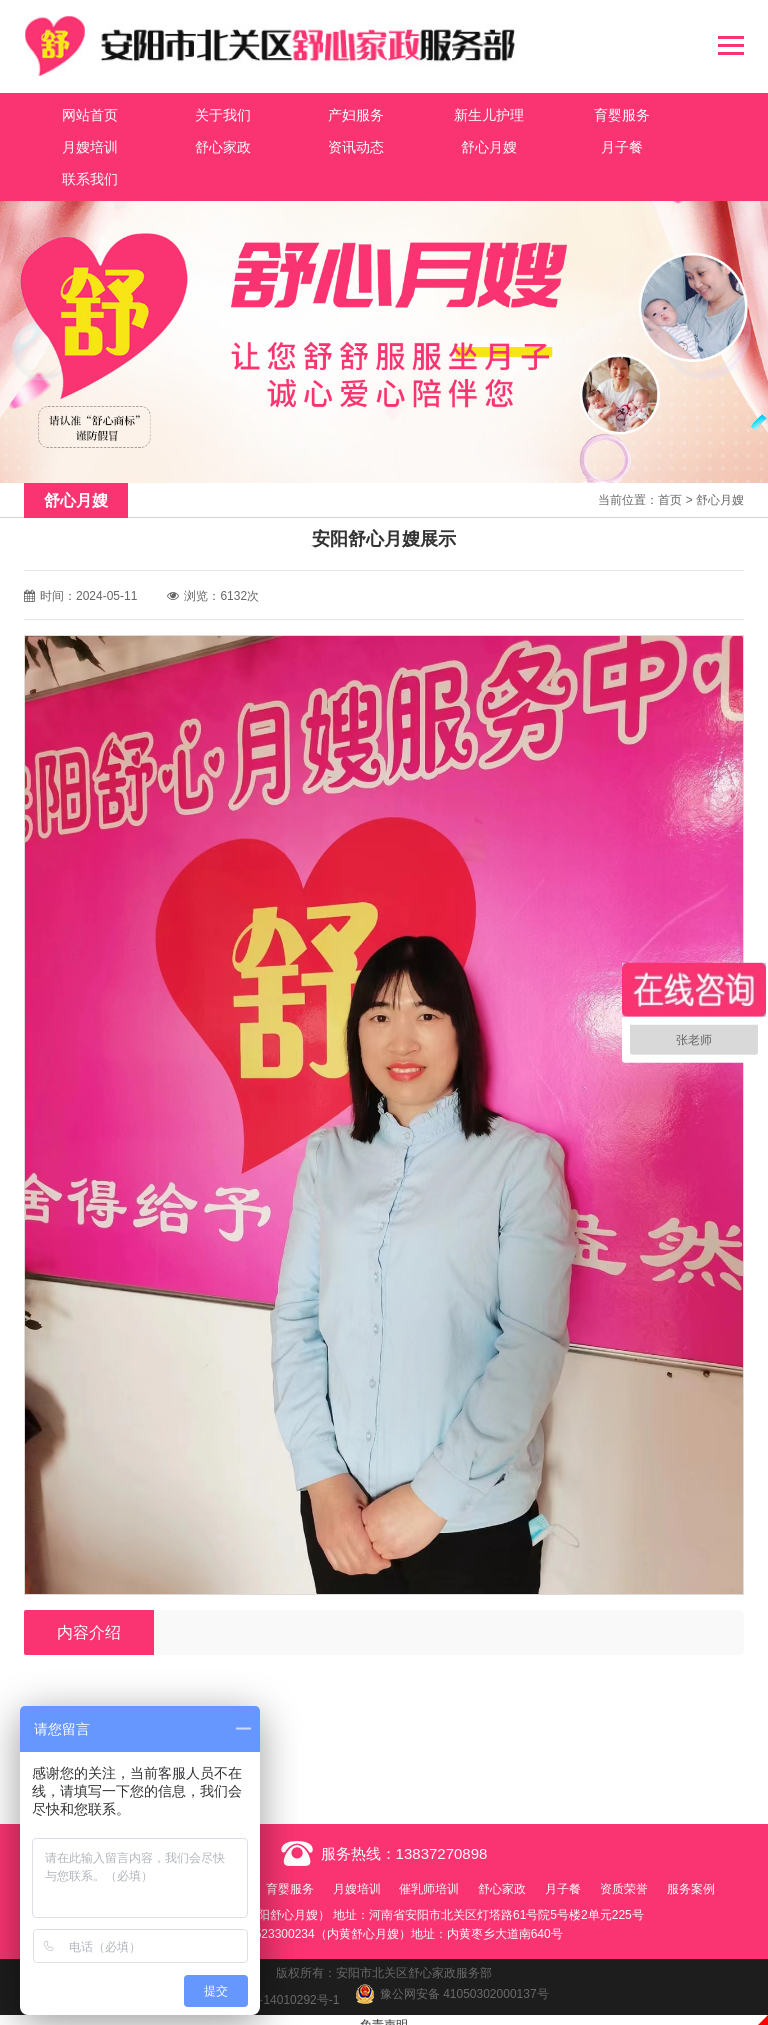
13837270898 (442, 1818)
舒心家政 (84, 144)
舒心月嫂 (323, 144)
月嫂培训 (681, 112)
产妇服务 (323, 112)
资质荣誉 (675, 1854)
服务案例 (384, 1878)
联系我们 (562, 144)
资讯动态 (203, 144)
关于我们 (203, 112)
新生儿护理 (442, 112)
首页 (670, 465)
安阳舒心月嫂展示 (145, 1703)
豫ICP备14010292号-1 (279, 1989)
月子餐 (442, 144)
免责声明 (384, 2014)
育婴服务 (562, 112)
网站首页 (84, 112)
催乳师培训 (467, 1854)
